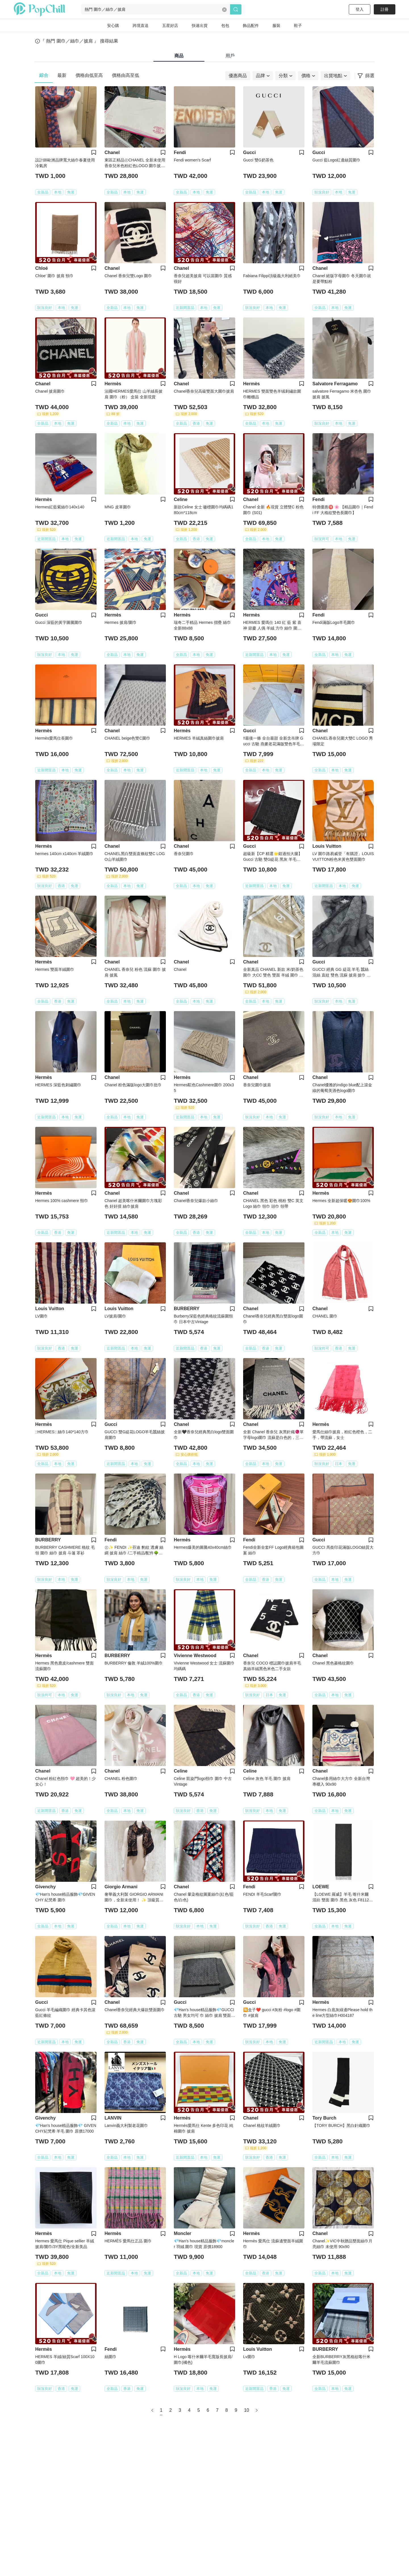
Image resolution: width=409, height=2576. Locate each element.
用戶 (230, 55)
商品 (178, 55)
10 (246, 2410)
